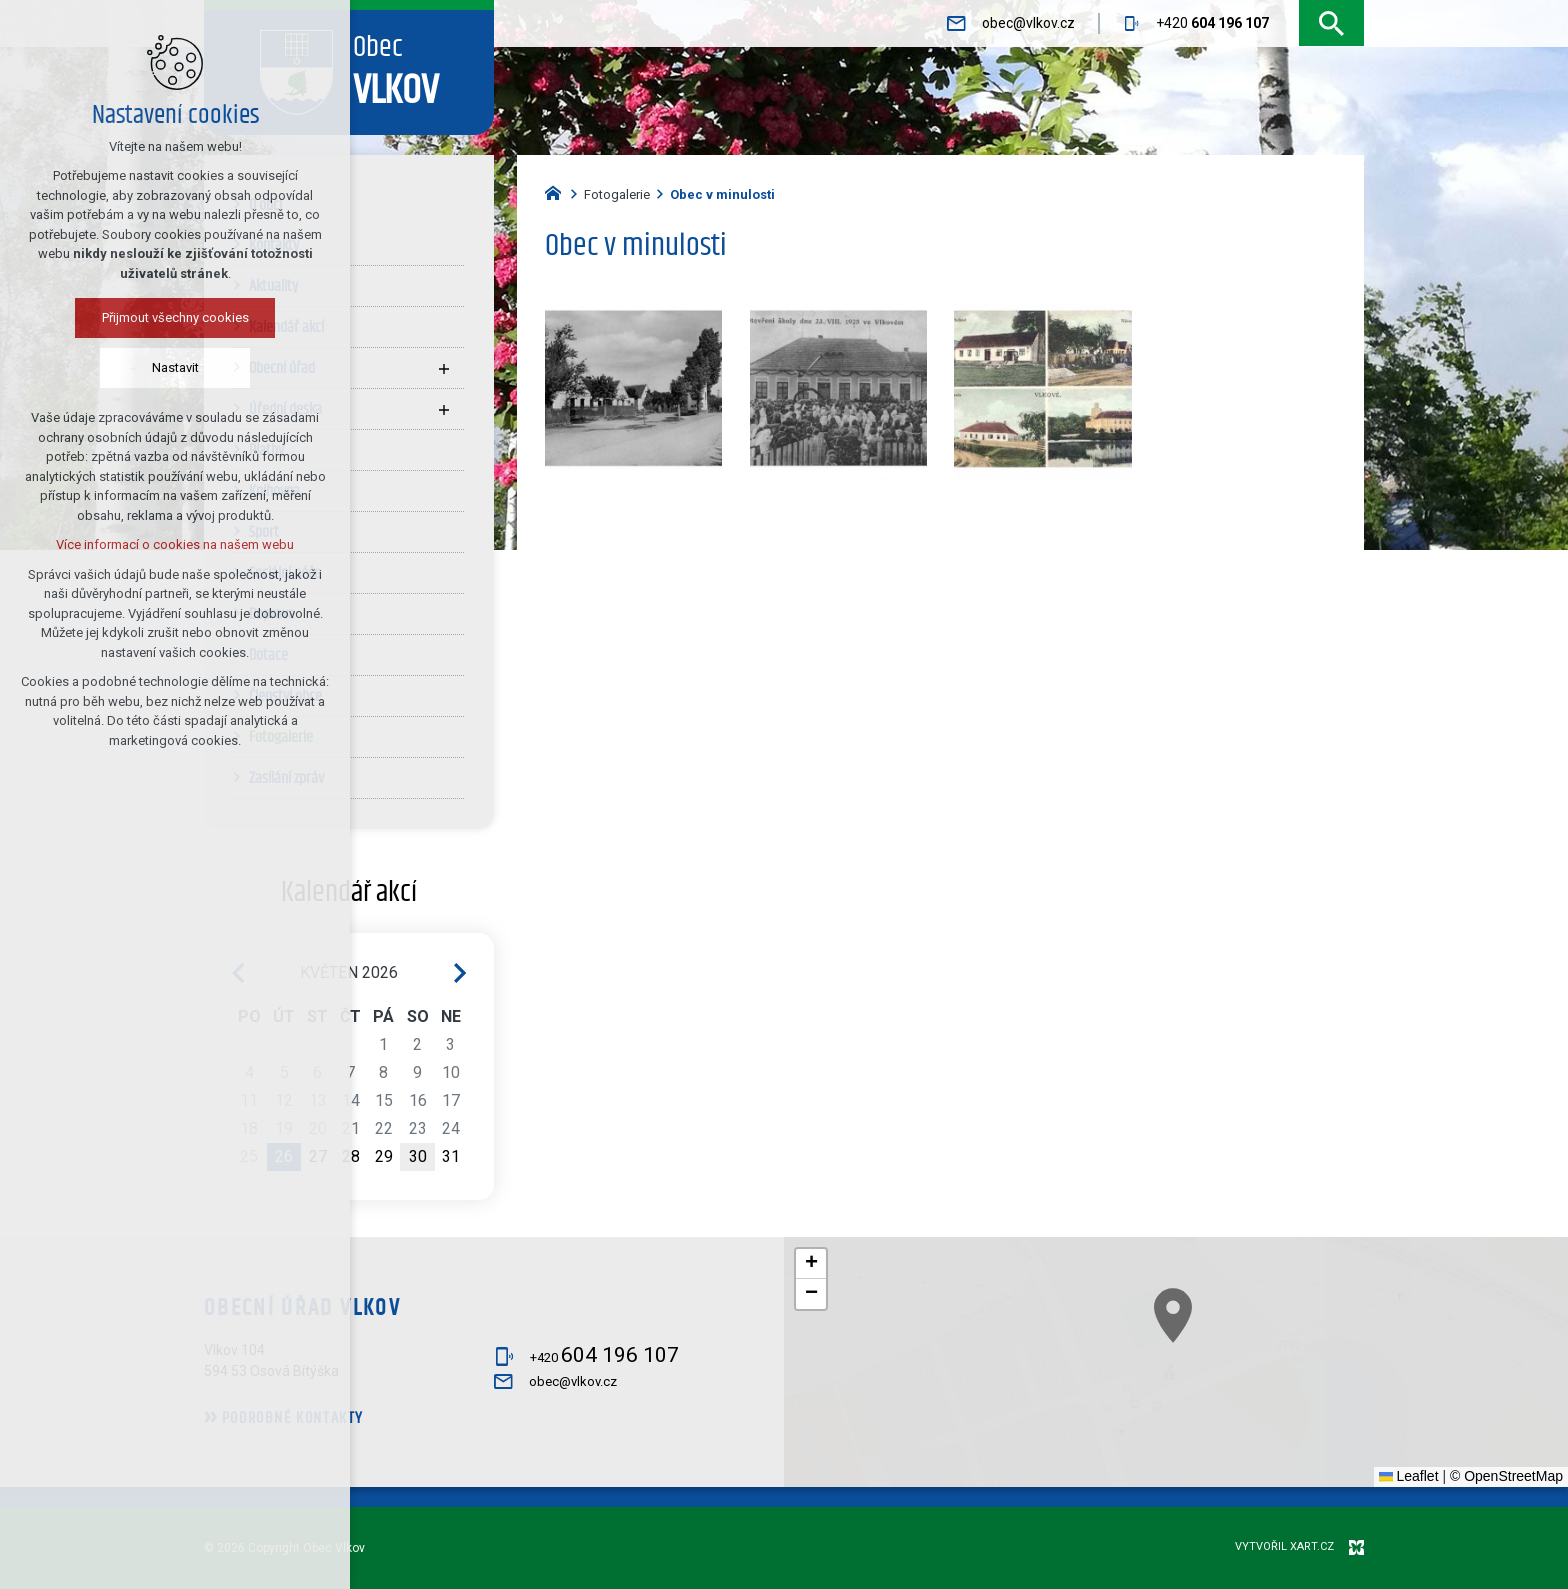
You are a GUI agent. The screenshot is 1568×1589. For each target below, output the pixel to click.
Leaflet (1409, 1476)
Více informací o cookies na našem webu (150, 544)
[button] (1317, 1408)
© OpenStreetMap (1506, 1476)
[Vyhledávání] (1331, 23)
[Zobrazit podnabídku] (444, 368)
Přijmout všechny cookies (150, 317)
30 (418, 1156)
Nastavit (150, 367)
